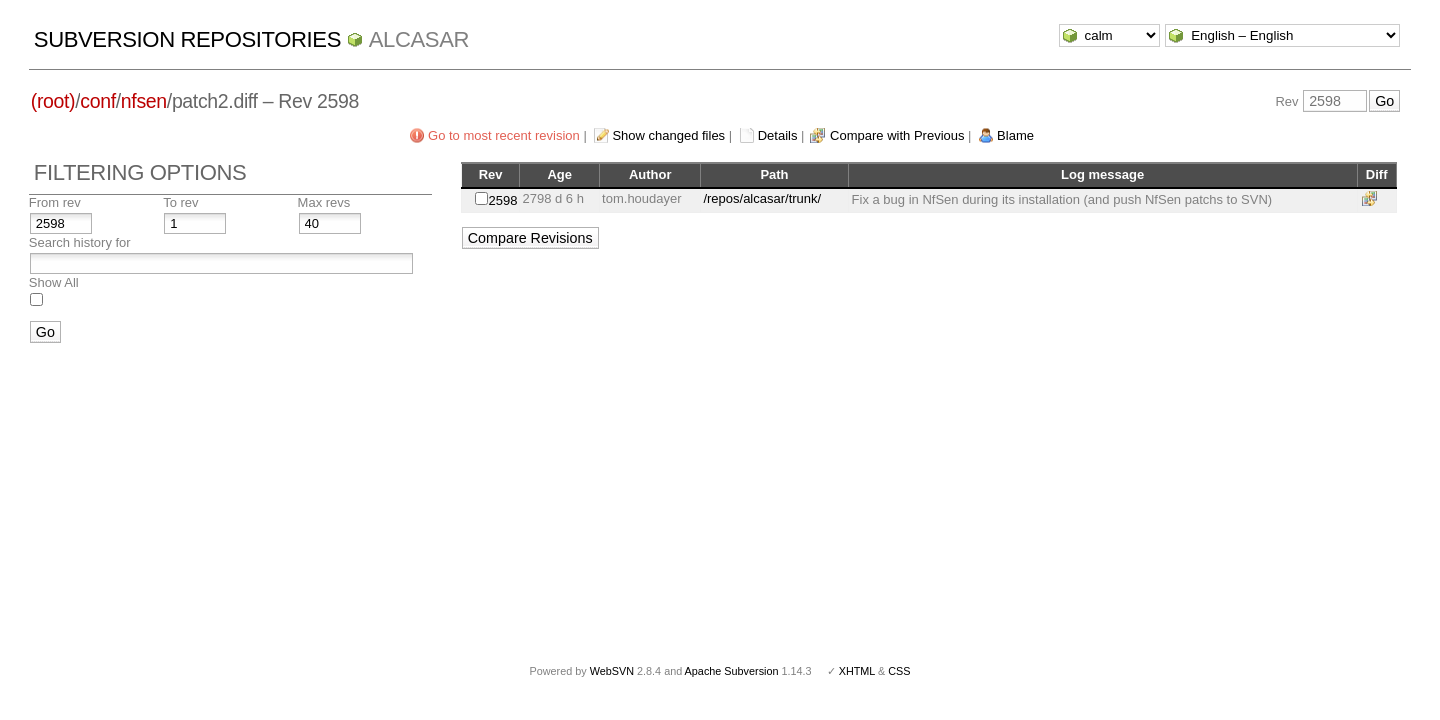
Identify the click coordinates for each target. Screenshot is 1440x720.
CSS (899, 671)
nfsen (144, 101)
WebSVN (612, 671)
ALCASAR (419, 39)
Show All (54, 282)
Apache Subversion (732, 671)
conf (97, 101)
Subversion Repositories (187, 39)
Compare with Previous (897, 135)
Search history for (80, 242)
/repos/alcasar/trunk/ (762, 198)
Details (778, 135)
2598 (503, 200)
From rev (55, 202)
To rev (180, 202)
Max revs (324, 202)
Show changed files (668, 135)
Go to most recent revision (504, 135)
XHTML (857, 671)
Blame (1015, 135)
